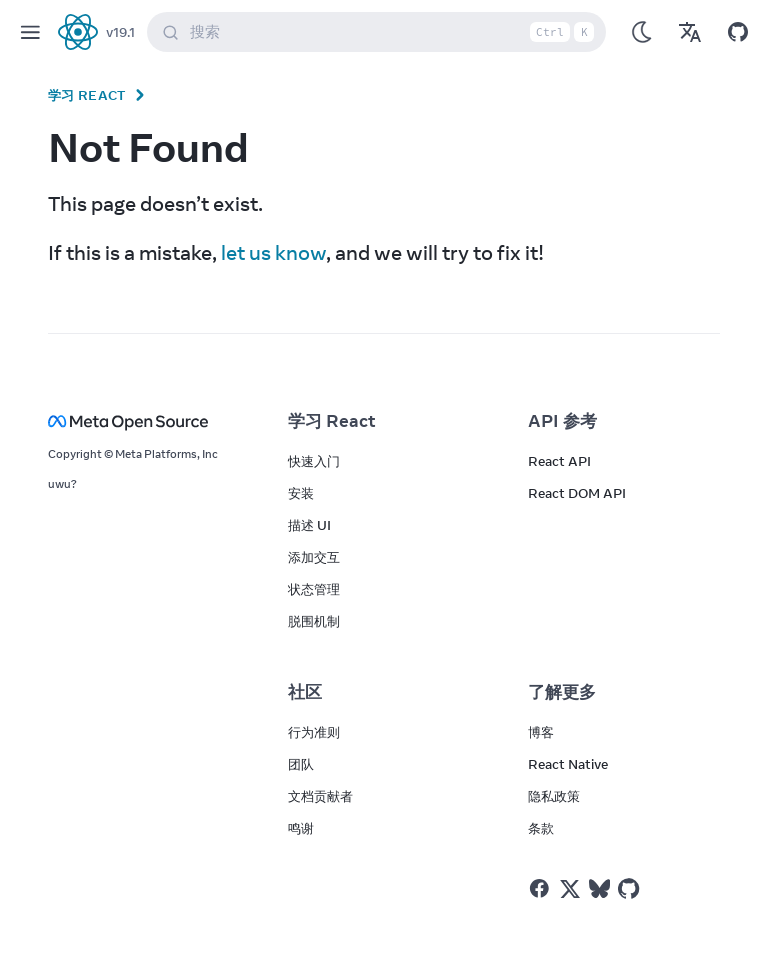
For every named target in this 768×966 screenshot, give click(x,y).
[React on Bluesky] (599, 888)
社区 (305, 692)
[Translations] (690, 32)
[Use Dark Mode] (642, 32)
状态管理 (314, 589)
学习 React (87, 95)
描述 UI (309, 525)
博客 (541, 732)
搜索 (380, 32)
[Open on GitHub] (738, 32)
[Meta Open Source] (144, 421)
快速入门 (314, 461)
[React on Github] (631, 889)
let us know (273, 252)
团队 (301, 764)
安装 (301, 493)
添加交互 (314, 557)
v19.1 (120, 32)
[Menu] (30, 32)
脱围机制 (314, 621)
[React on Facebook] (539, 888)
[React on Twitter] (570, 889)
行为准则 (314, 732)
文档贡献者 (320, 796)
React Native (568, 764)
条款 (541, 828)
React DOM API (577, 493)
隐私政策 (554, 796)
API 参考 (562, 421)
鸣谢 (301, 828)
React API (559, 461)
